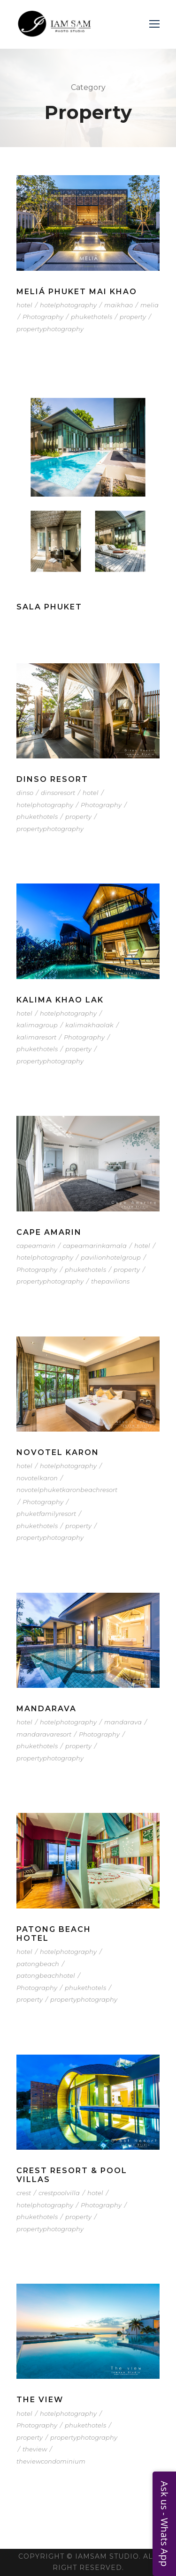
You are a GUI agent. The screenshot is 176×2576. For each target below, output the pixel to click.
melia (149, 305)
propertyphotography (50, 329)
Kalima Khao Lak (60, 999)
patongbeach (37, 1963)
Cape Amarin (49, 1232)
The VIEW (39, 2399)
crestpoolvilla (59, 2193)
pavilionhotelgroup (111, 1257)
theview (35, 2449)
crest (23, 2193)
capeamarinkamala (95, 1245)
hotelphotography (68, 305)
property (133, 316)
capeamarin (35, 1245)
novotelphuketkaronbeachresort (66, 1489)
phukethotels (91, 316)
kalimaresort (36, 1037)
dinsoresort (58, 792)
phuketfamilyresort (46, 1513)
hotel (24, 305)
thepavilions (110, 1281)
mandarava (123, 1722)
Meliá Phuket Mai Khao (76, 291)
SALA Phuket (49, 606)
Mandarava (46, 1708)
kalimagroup (37, 1025)
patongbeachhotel (45, 1975)
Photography (43, 316)
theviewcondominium (50, 2461)
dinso (24, 792)
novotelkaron (37, 1478)
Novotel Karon (57, 1452)
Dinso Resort (52, 779)
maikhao (118, 305)
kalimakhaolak (89, 1025)
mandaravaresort (43, 1734)
